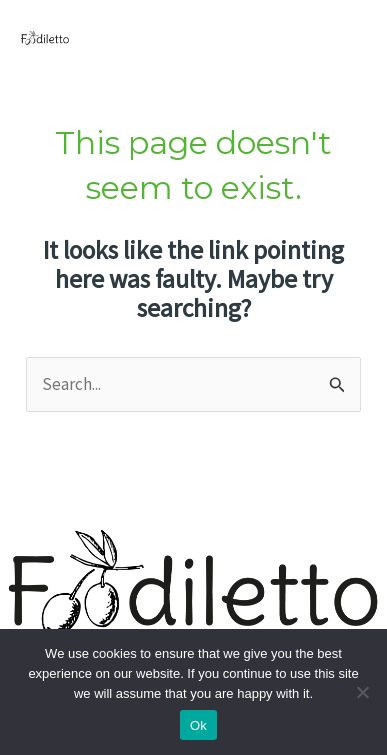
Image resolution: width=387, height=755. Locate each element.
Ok (198, 725)
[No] (362, 692)
